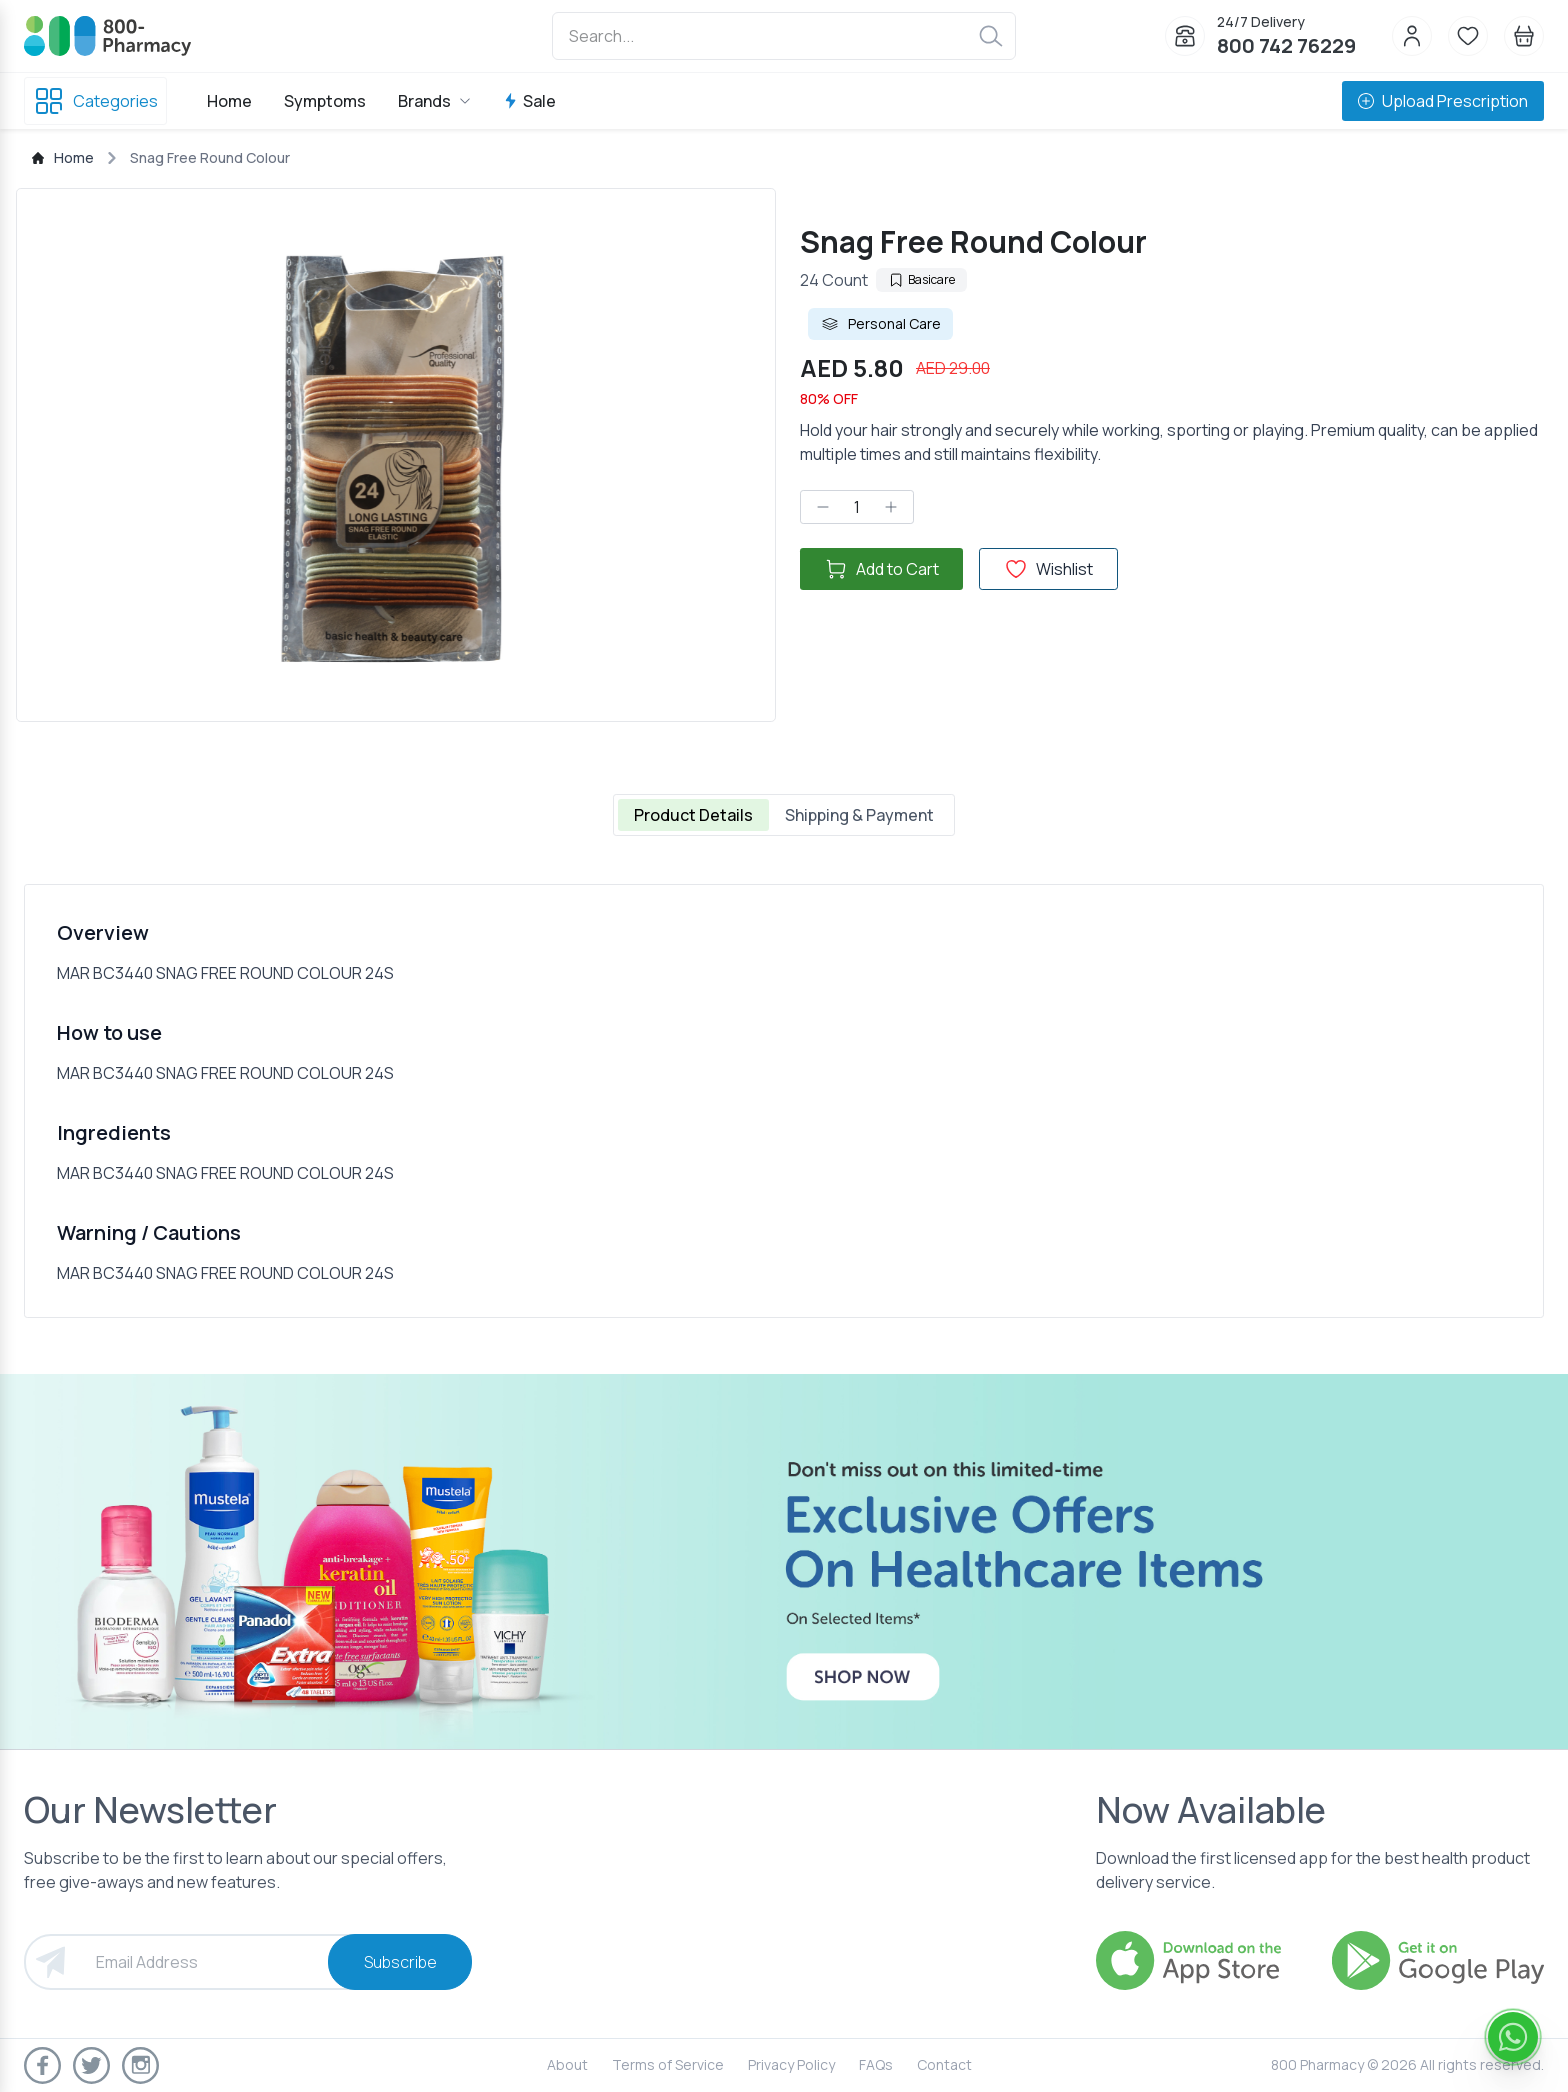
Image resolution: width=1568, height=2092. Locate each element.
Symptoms (325, 101)
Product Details (693, 815)
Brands (434, 101)
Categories (95, 101)
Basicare (921, 279)
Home (229, 101)
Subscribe (400, 1962)
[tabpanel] (784, 1101)
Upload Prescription (1443, 101)
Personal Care (880, 324)
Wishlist (1048, 569)
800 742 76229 (1286, 45)
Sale (529, 101)
